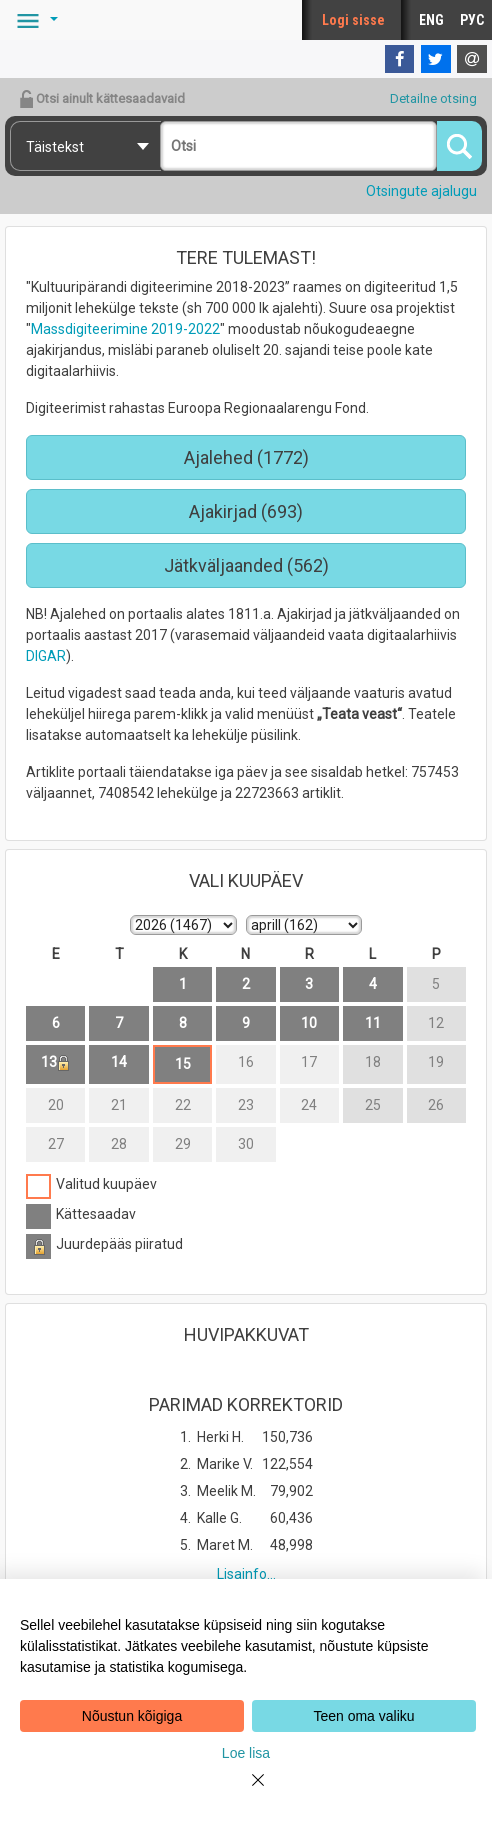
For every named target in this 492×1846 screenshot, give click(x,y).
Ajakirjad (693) (246, 511)
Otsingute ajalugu (421, 191)
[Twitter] (436, 59)
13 (55, 1062)
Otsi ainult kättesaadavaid (102, 99)
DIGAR (46, 656)
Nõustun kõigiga (132, 1716)
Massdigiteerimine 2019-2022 (125, 329)
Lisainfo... (246, 1574)
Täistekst (55, 147)
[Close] (246, 1792)
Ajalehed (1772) (246, 457)
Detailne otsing (433, 98)
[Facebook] (400, 59)
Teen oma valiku (363, 1716)
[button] (34, 20)
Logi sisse (353, 20)
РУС (472, 20)
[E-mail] (472, 59)
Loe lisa (246, 1753)
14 (119, 1062)
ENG (431, 20)
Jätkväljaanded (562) (246, 565)
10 (309, 1023)
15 (183, 1064)
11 (373, 1023)
